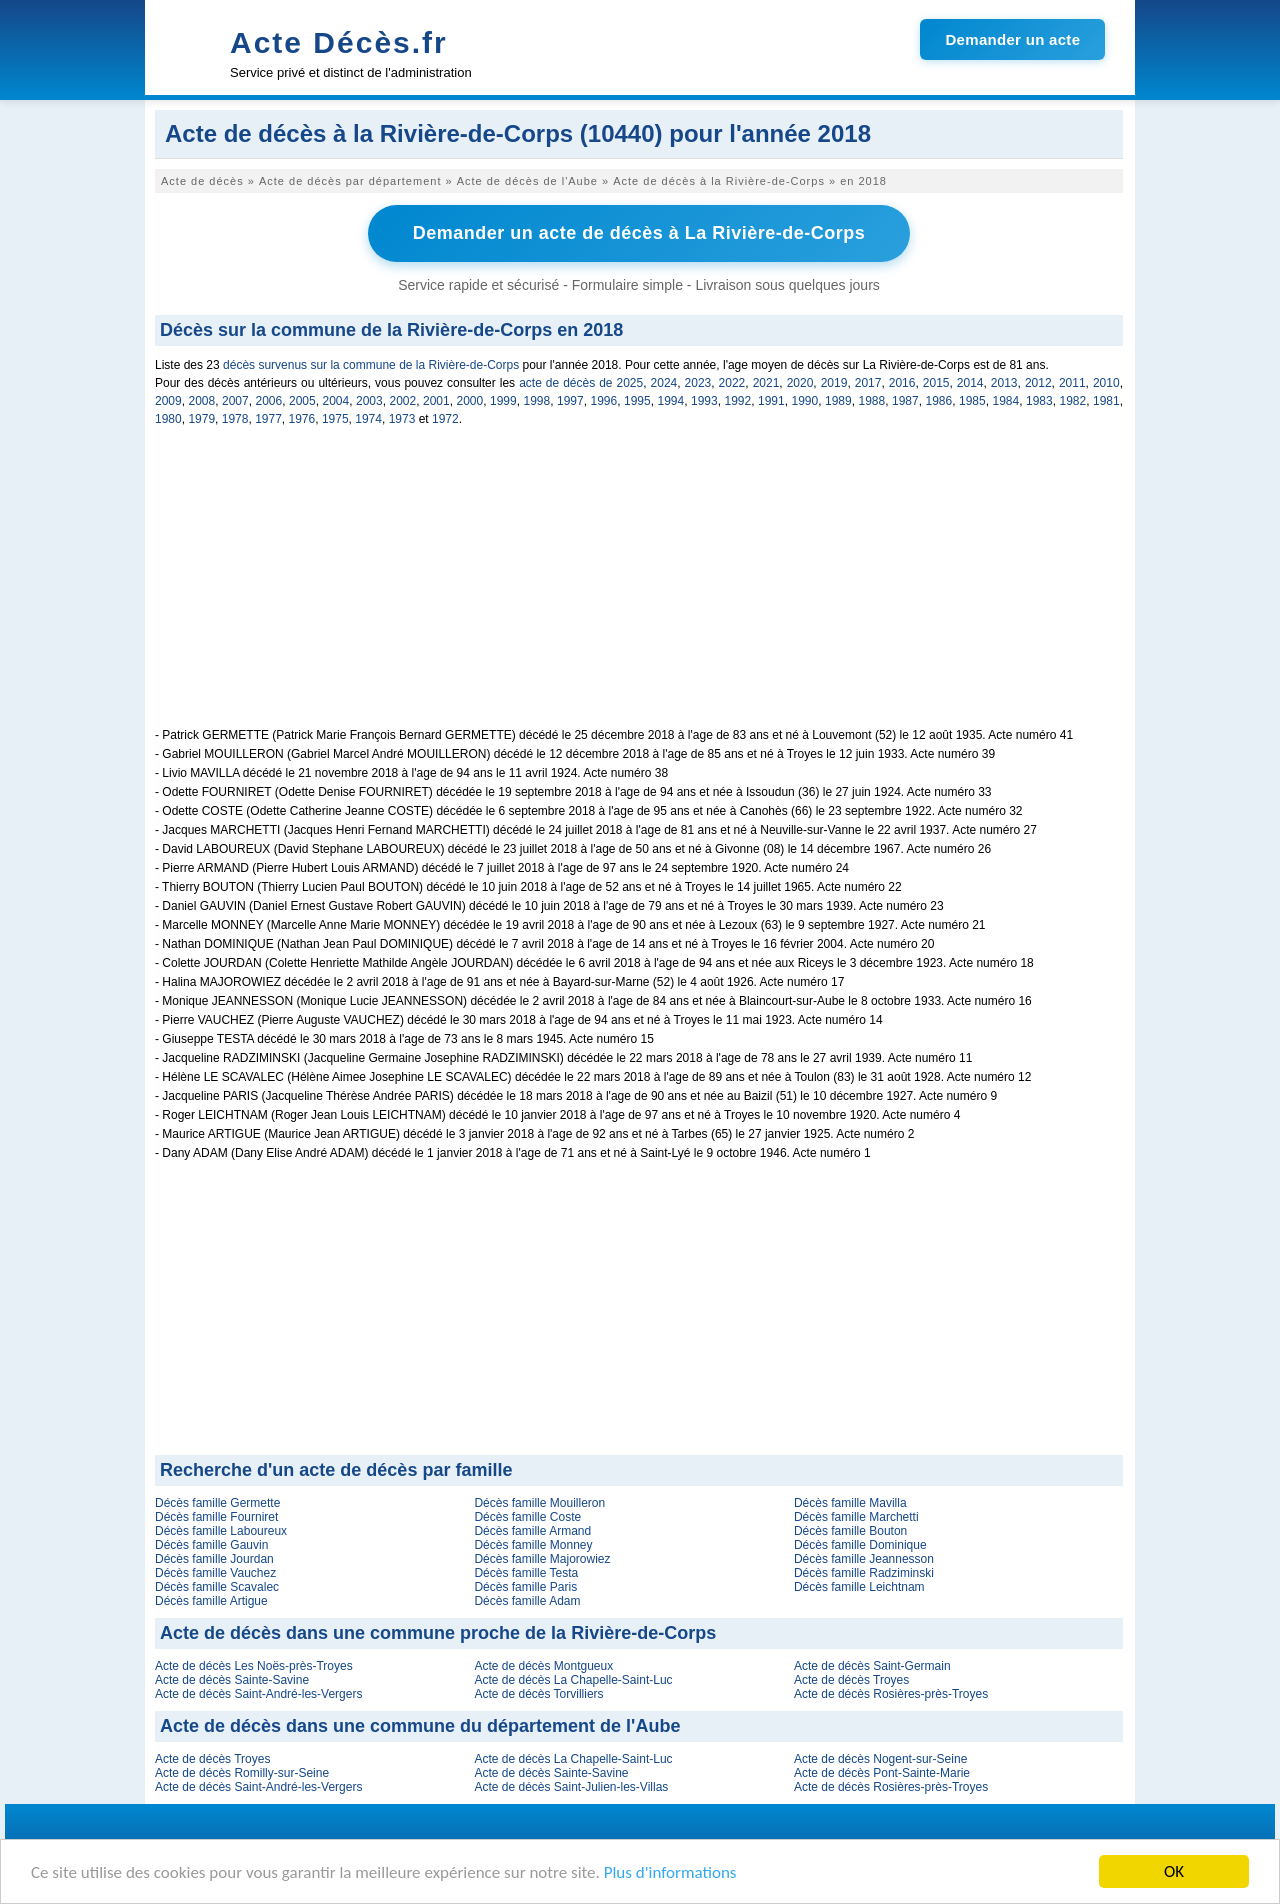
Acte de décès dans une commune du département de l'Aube (420, 1726)
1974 (368, 419)
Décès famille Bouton (850, 1531)
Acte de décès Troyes (851, 1680)
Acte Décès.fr (339, 42)
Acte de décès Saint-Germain (872, 1666)
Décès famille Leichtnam (859, 1587)
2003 (369, 401)
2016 (902, 383)
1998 (537, 401)
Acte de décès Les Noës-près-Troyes (254, 1666)
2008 (202, 401)
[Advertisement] (639, 588)
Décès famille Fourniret (216, 1517)
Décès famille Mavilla (850, 1503)
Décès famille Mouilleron (539, 1503)
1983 (1039, 401)
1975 (335, 419)
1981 (1106, 401)
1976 (302, 419)
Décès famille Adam (527, 1601)
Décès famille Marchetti (856, 1517)
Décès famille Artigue (211, 1601)
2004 (336, 401)
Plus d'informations (670, 1873)
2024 (664, 383)
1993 (704, 401)
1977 (268, 419)
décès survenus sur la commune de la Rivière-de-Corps (371, 365)
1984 (1006, 401)
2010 (1106, 383)
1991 (771, 401)
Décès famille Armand (532, 1531)
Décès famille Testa (526, 1573)
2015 (936, 383)
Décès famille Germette (217, 1503)
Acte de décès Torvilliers (538, 1694)
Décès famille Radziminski (864, 1573)
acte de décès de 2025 (581, 383)
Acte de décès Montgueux (543, 1666)
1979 (201, 419)
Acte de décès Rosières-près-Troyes (891, 1694)
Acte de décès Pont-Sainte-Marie (882, 1773)
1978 (235, 419)
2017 (868, 383)
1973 (402, 419)
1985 (972, 401)
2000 (470, 401)
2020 (800, 383)
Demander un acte (1012, 39)
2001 (436, 401)
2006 (269, 401)
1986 (939, 401)
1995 (637, 401)
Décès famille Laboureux (221, 1531)
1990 (805, 401)
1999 (503, 401)
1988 (872, 401)
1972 (445, 419)
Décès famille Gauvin (211, 1545)
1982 (1073, 401)
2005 (302, 401)
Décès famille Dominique (860, 1545)
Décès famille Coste (527, 1517)
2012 (1038, 383)
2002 (403, 401)
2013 (1004, 383)
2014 (970, 383)
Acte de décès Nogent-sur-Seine (880, 1759)
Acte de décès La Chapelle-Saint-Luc (573, 1680)
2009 (168, 401)
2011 (1072, 383)
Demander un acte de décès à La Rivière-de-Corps (639, 233)
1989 (838, 401)
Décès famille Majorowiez (542, 1559)
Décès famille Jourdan (214, 1559)
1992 (738, 401)
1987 (905, 401)
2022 (732, 383)
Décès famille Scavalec (217, 1587)
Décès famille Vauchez (215, 1573)
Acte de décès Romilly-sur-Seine (242, 1773)
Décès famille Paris (525, 1587)
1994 (671, 401)
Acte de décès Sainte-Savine (232, 1680)
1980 (168, 419)
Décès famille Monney (533, 1545)
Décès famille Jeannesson (864, 1559)
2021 (766, 383)
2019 (834, 383)
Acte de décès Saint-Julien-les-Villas (571, 1787)
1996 (604, 401)
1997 (570, 401)
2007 (235, 401)
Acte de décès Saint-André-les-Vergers (258, 1694)
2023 (698, 383)
